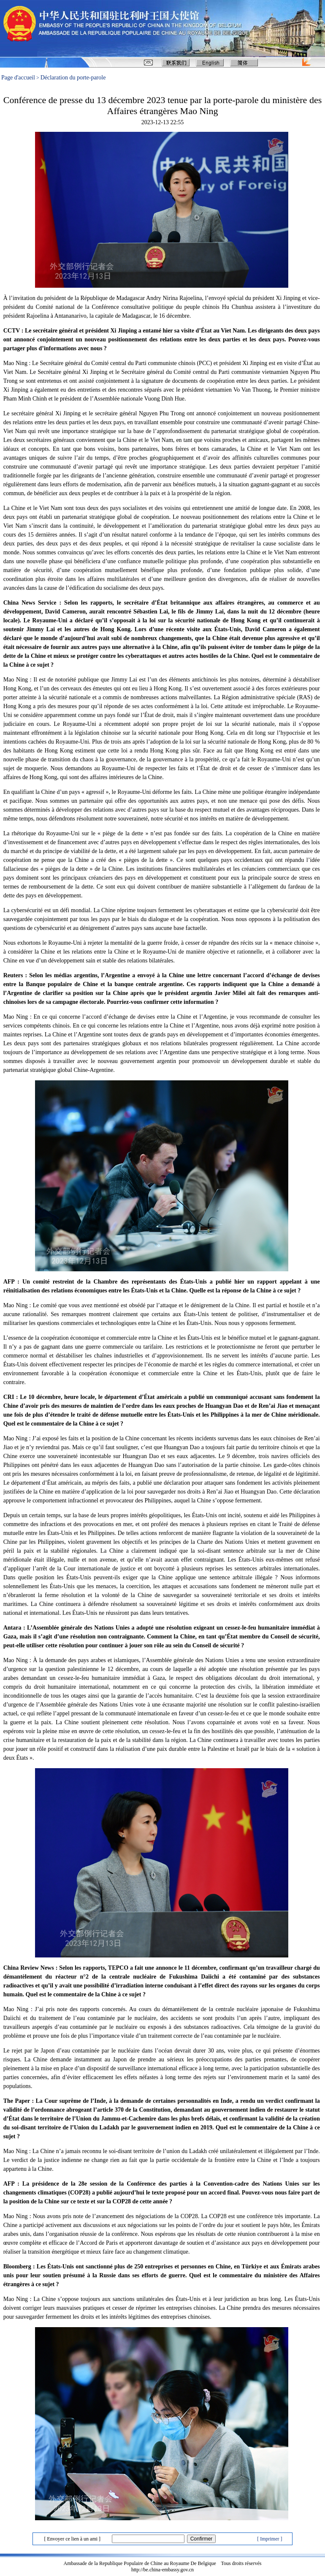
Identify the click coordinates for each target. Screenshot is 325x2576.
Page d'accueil (18, 77)
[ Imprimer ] (269, 2539)
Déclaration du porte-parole (73, 77)
